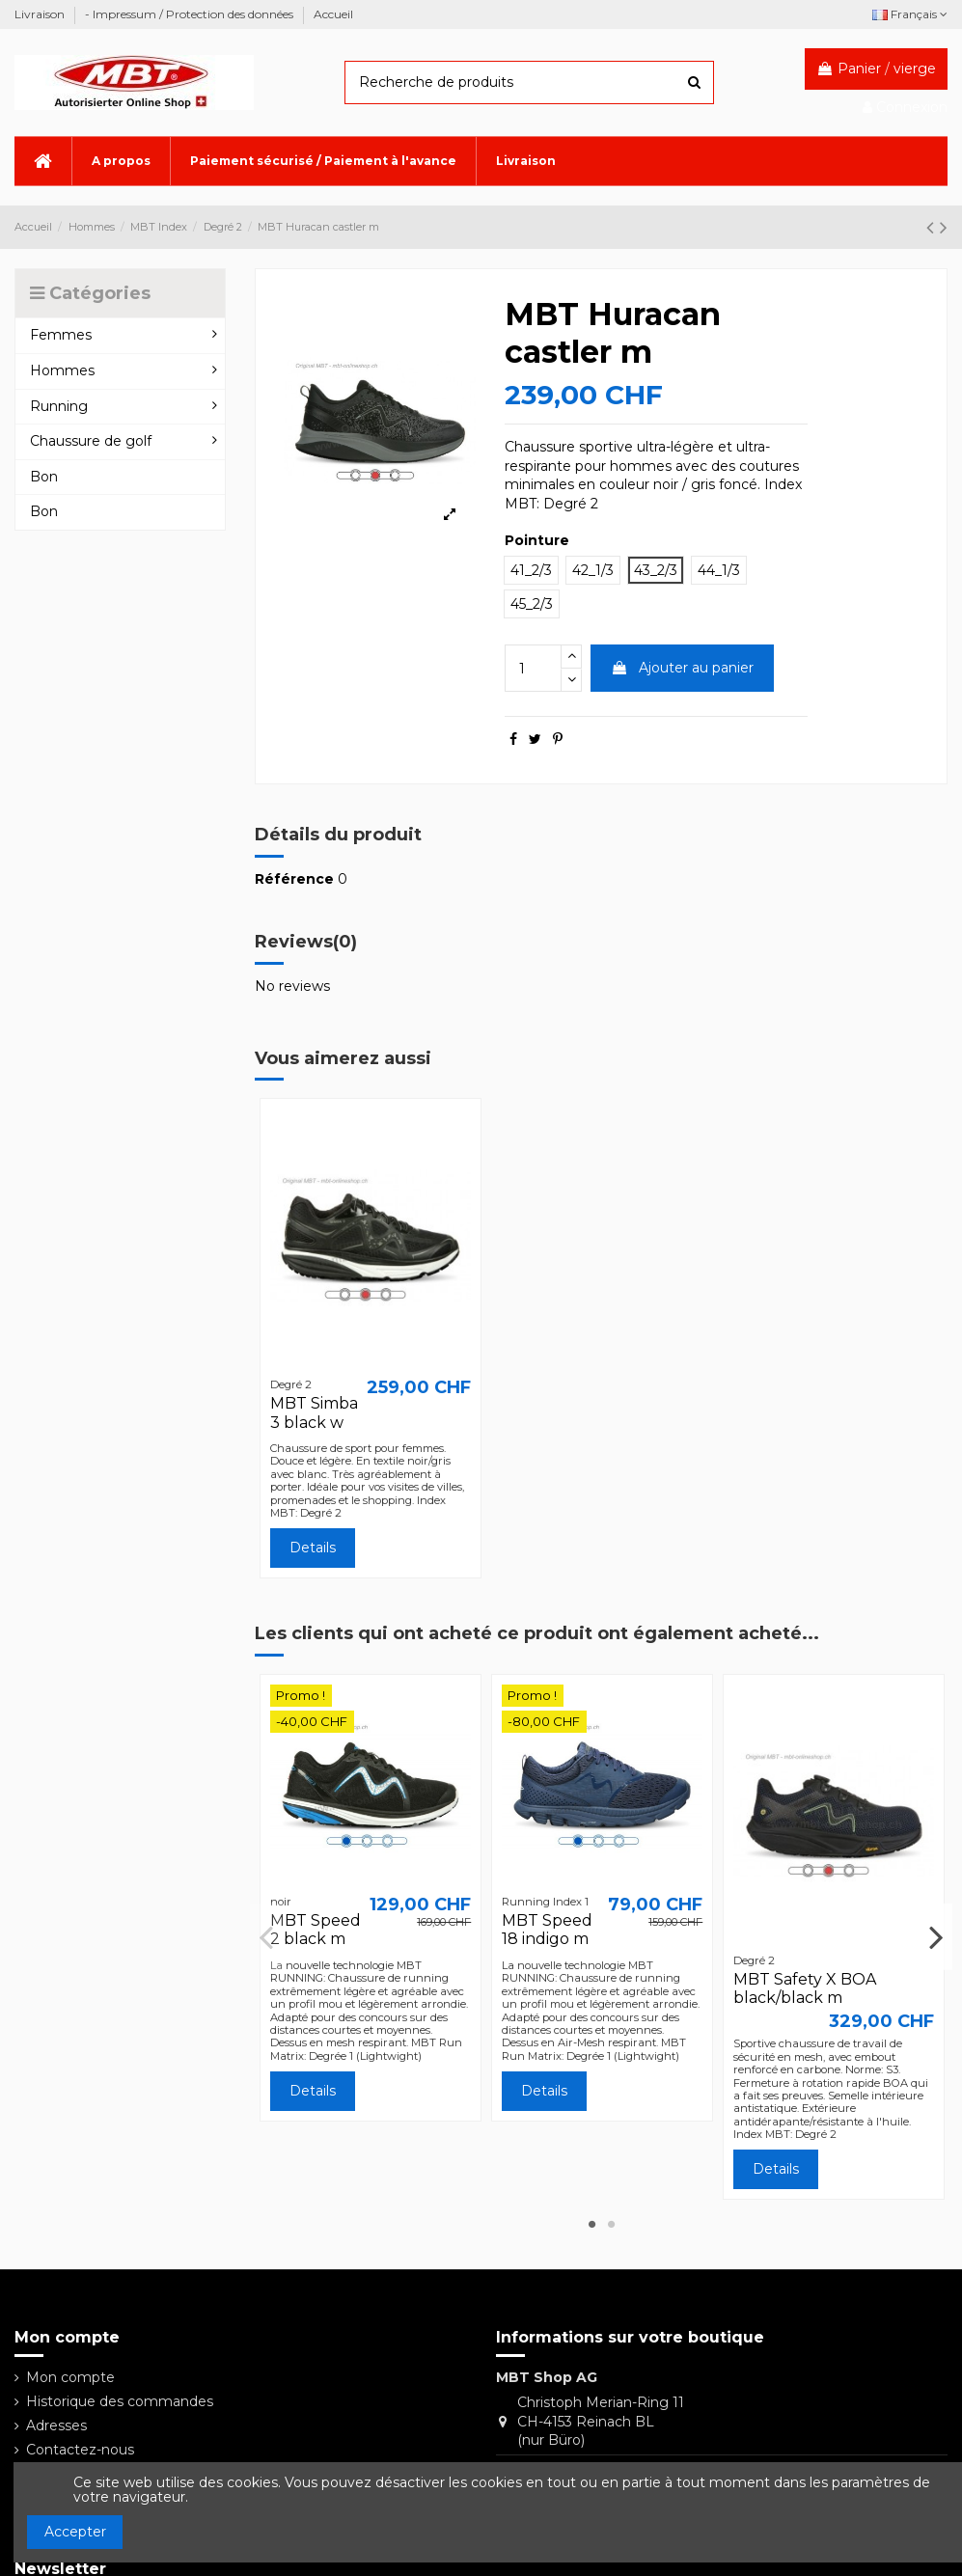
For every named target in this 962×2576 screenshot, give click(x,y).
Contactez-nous (80, 2449)
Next (935, 1936)
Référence (294, 879)
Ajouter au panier (682, 667)
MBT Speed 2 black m (315, 1929)
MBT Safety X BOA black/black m (804, 1988)
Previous (267, 1936)
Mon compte (70, 2377)
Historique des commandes (119, 2401)
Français (910, 14)
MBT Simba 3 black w (314, 1412)
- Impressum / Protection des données (190, 14)
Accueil (333, 14)
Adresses (56, 2425)
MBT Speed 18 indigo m (547, 1929)
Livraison (41, 14)
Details (312, 1547)
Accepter (75, 2531)
